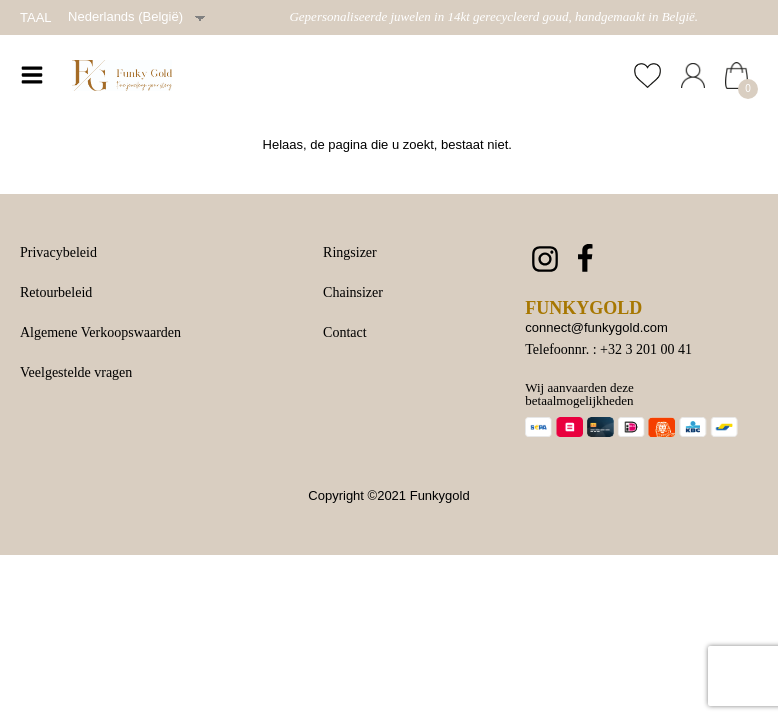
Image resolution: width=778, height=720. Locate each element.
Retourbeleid (56, 292)
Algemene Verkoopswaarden (100, 332)
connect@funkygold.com (596, 327)
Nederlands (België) (125, 16)
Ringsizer (350, 252)
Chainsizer (353, 292)
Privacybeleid (58, 252)
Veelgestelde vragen (76, 372)
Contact (345, 332)
